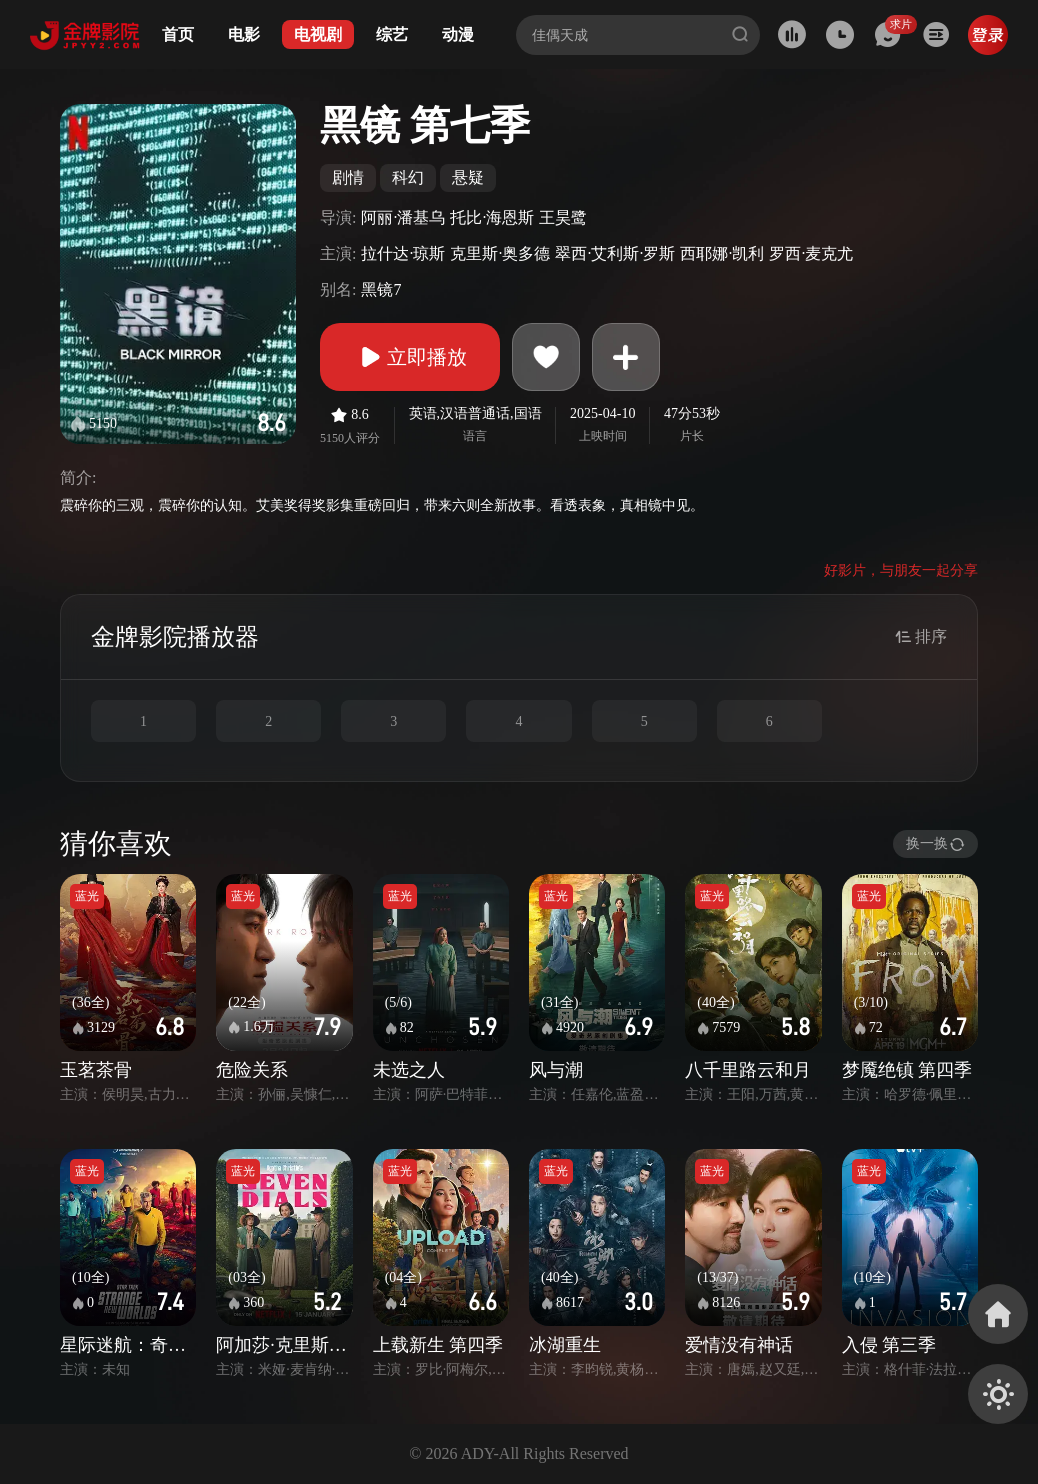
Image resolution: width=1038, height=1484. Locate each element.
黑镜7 (381, 289)
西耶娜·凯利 (722, 253)
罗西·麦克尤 (811, 253)
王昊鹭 (563, 217)
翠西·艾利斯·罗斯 (615, 253)
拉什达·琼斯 (403, 253)
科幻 (408, 177)
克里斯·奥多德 (500, 253)
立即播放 (410, 357)
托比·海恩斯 (492, 217)
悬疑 (468, 177)
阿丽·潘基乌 (403, 217)
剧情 (348, 177)
